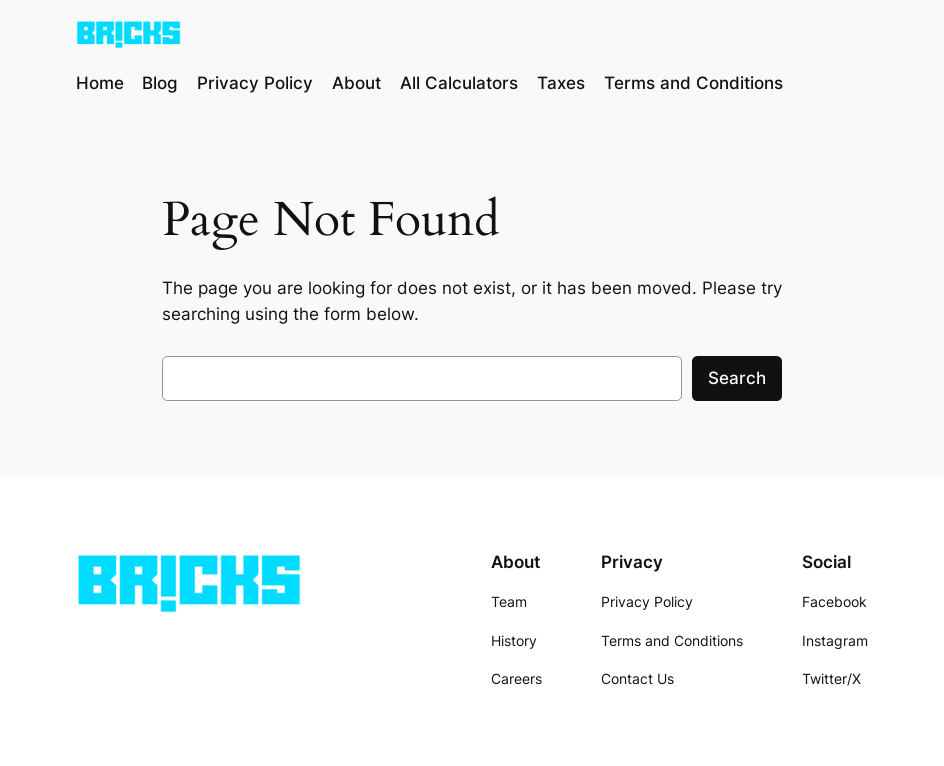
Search (737, 378)
